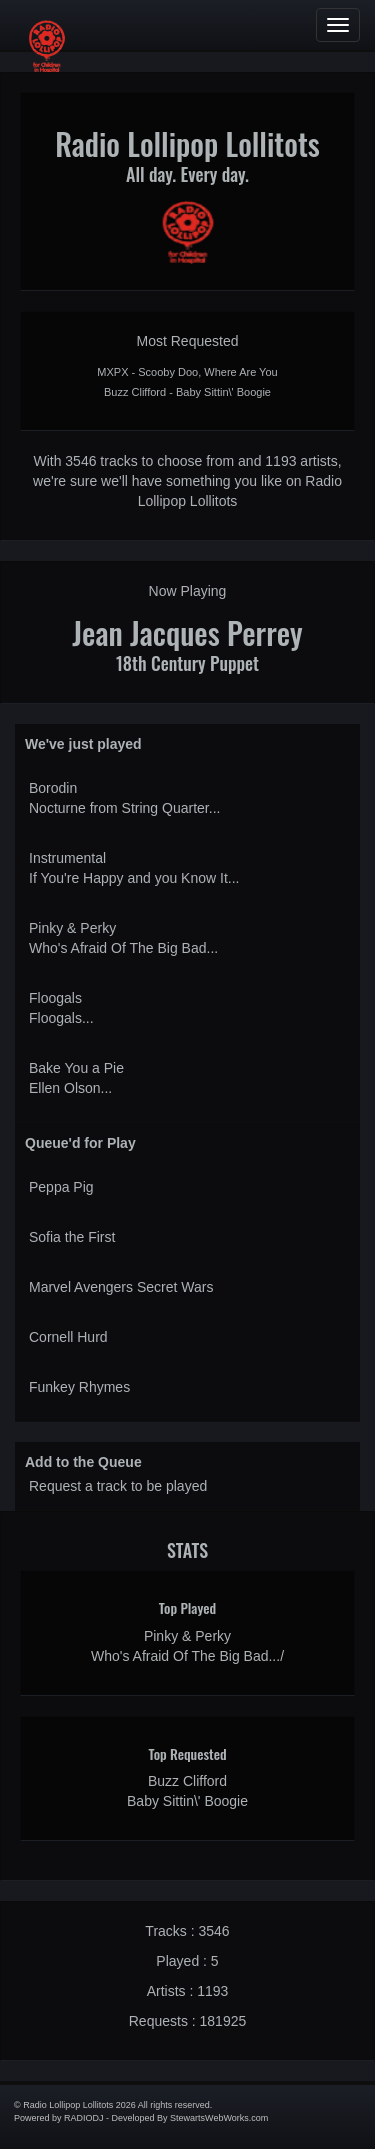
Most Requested (188, 341)
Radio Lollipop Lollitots (187, 143)
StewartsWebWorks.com (219, 2118)
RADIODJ (84, 2118)
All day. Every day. (187, 174)
